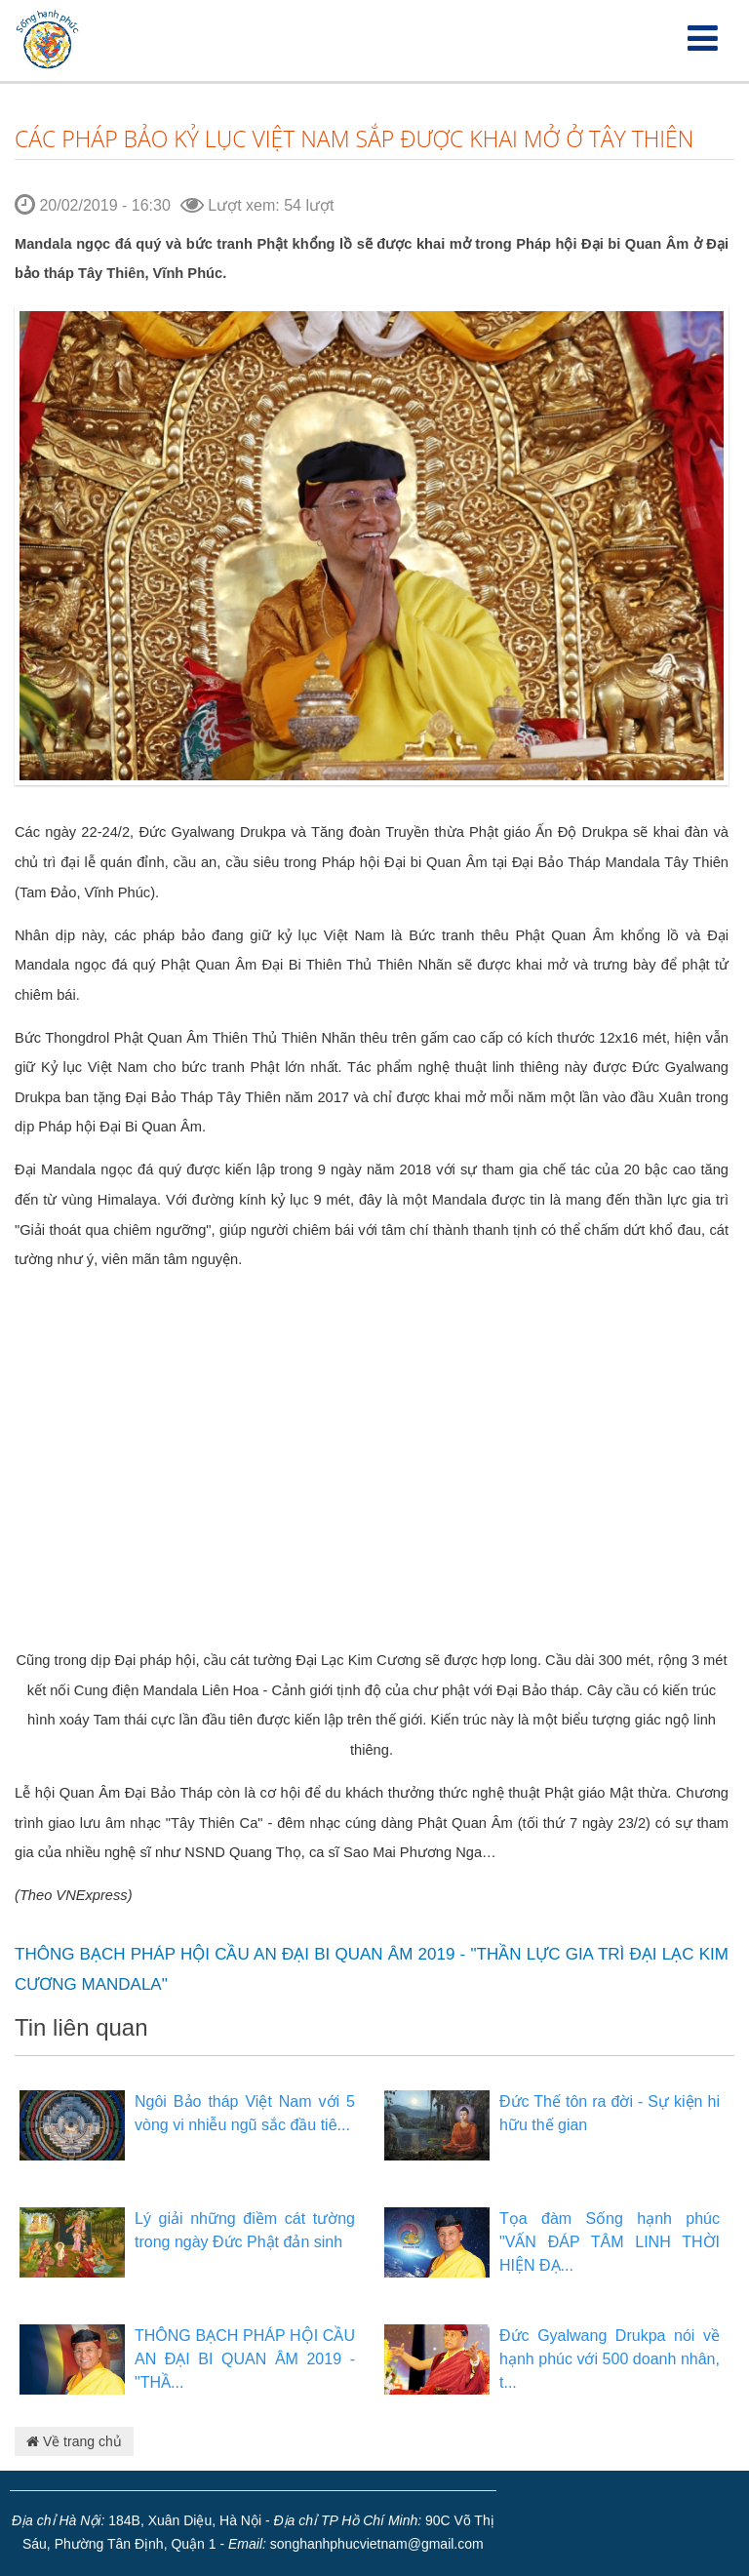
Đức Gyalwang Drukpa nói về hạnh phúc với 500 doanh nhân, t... (609, 2359)
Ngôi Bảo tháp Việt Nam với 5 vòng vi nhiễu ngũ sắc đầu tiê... (245, 2113)
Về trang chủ (74, 2441)
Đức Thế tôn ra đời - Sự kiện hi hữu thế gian (609, 2113)
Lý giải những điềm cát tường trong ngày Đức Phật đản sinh (245, 2230)
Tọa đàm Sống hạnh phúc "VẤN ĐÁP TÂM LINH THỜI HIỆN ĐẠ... (609, 2242)
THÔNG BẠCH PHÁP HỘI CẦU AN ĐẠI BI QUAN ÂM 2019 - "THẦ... (245, 2359)
